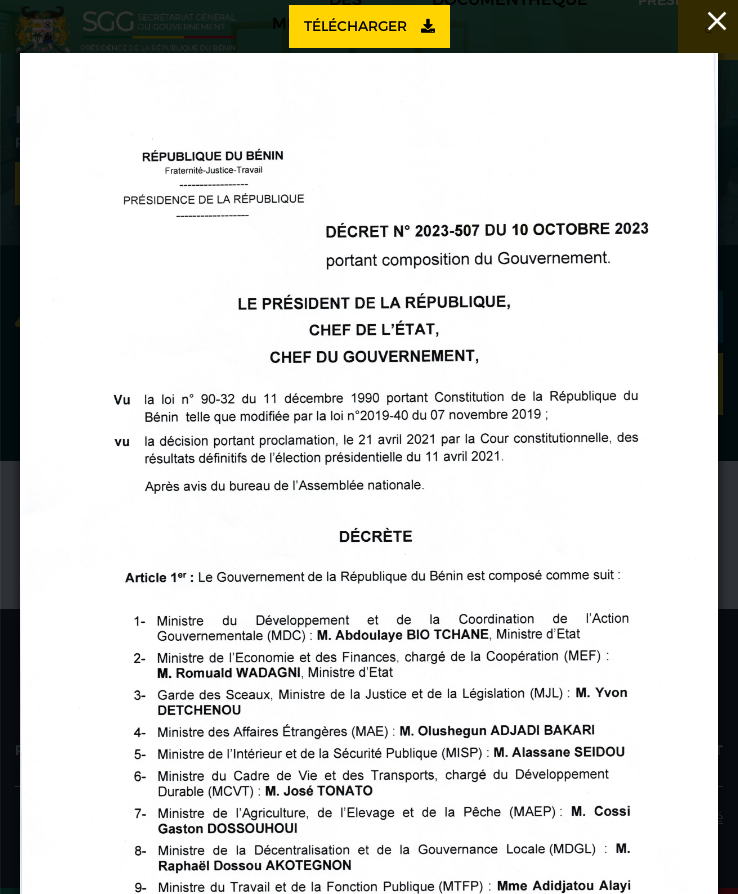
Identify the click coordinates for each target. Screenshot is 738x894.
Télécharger (369, 26)
